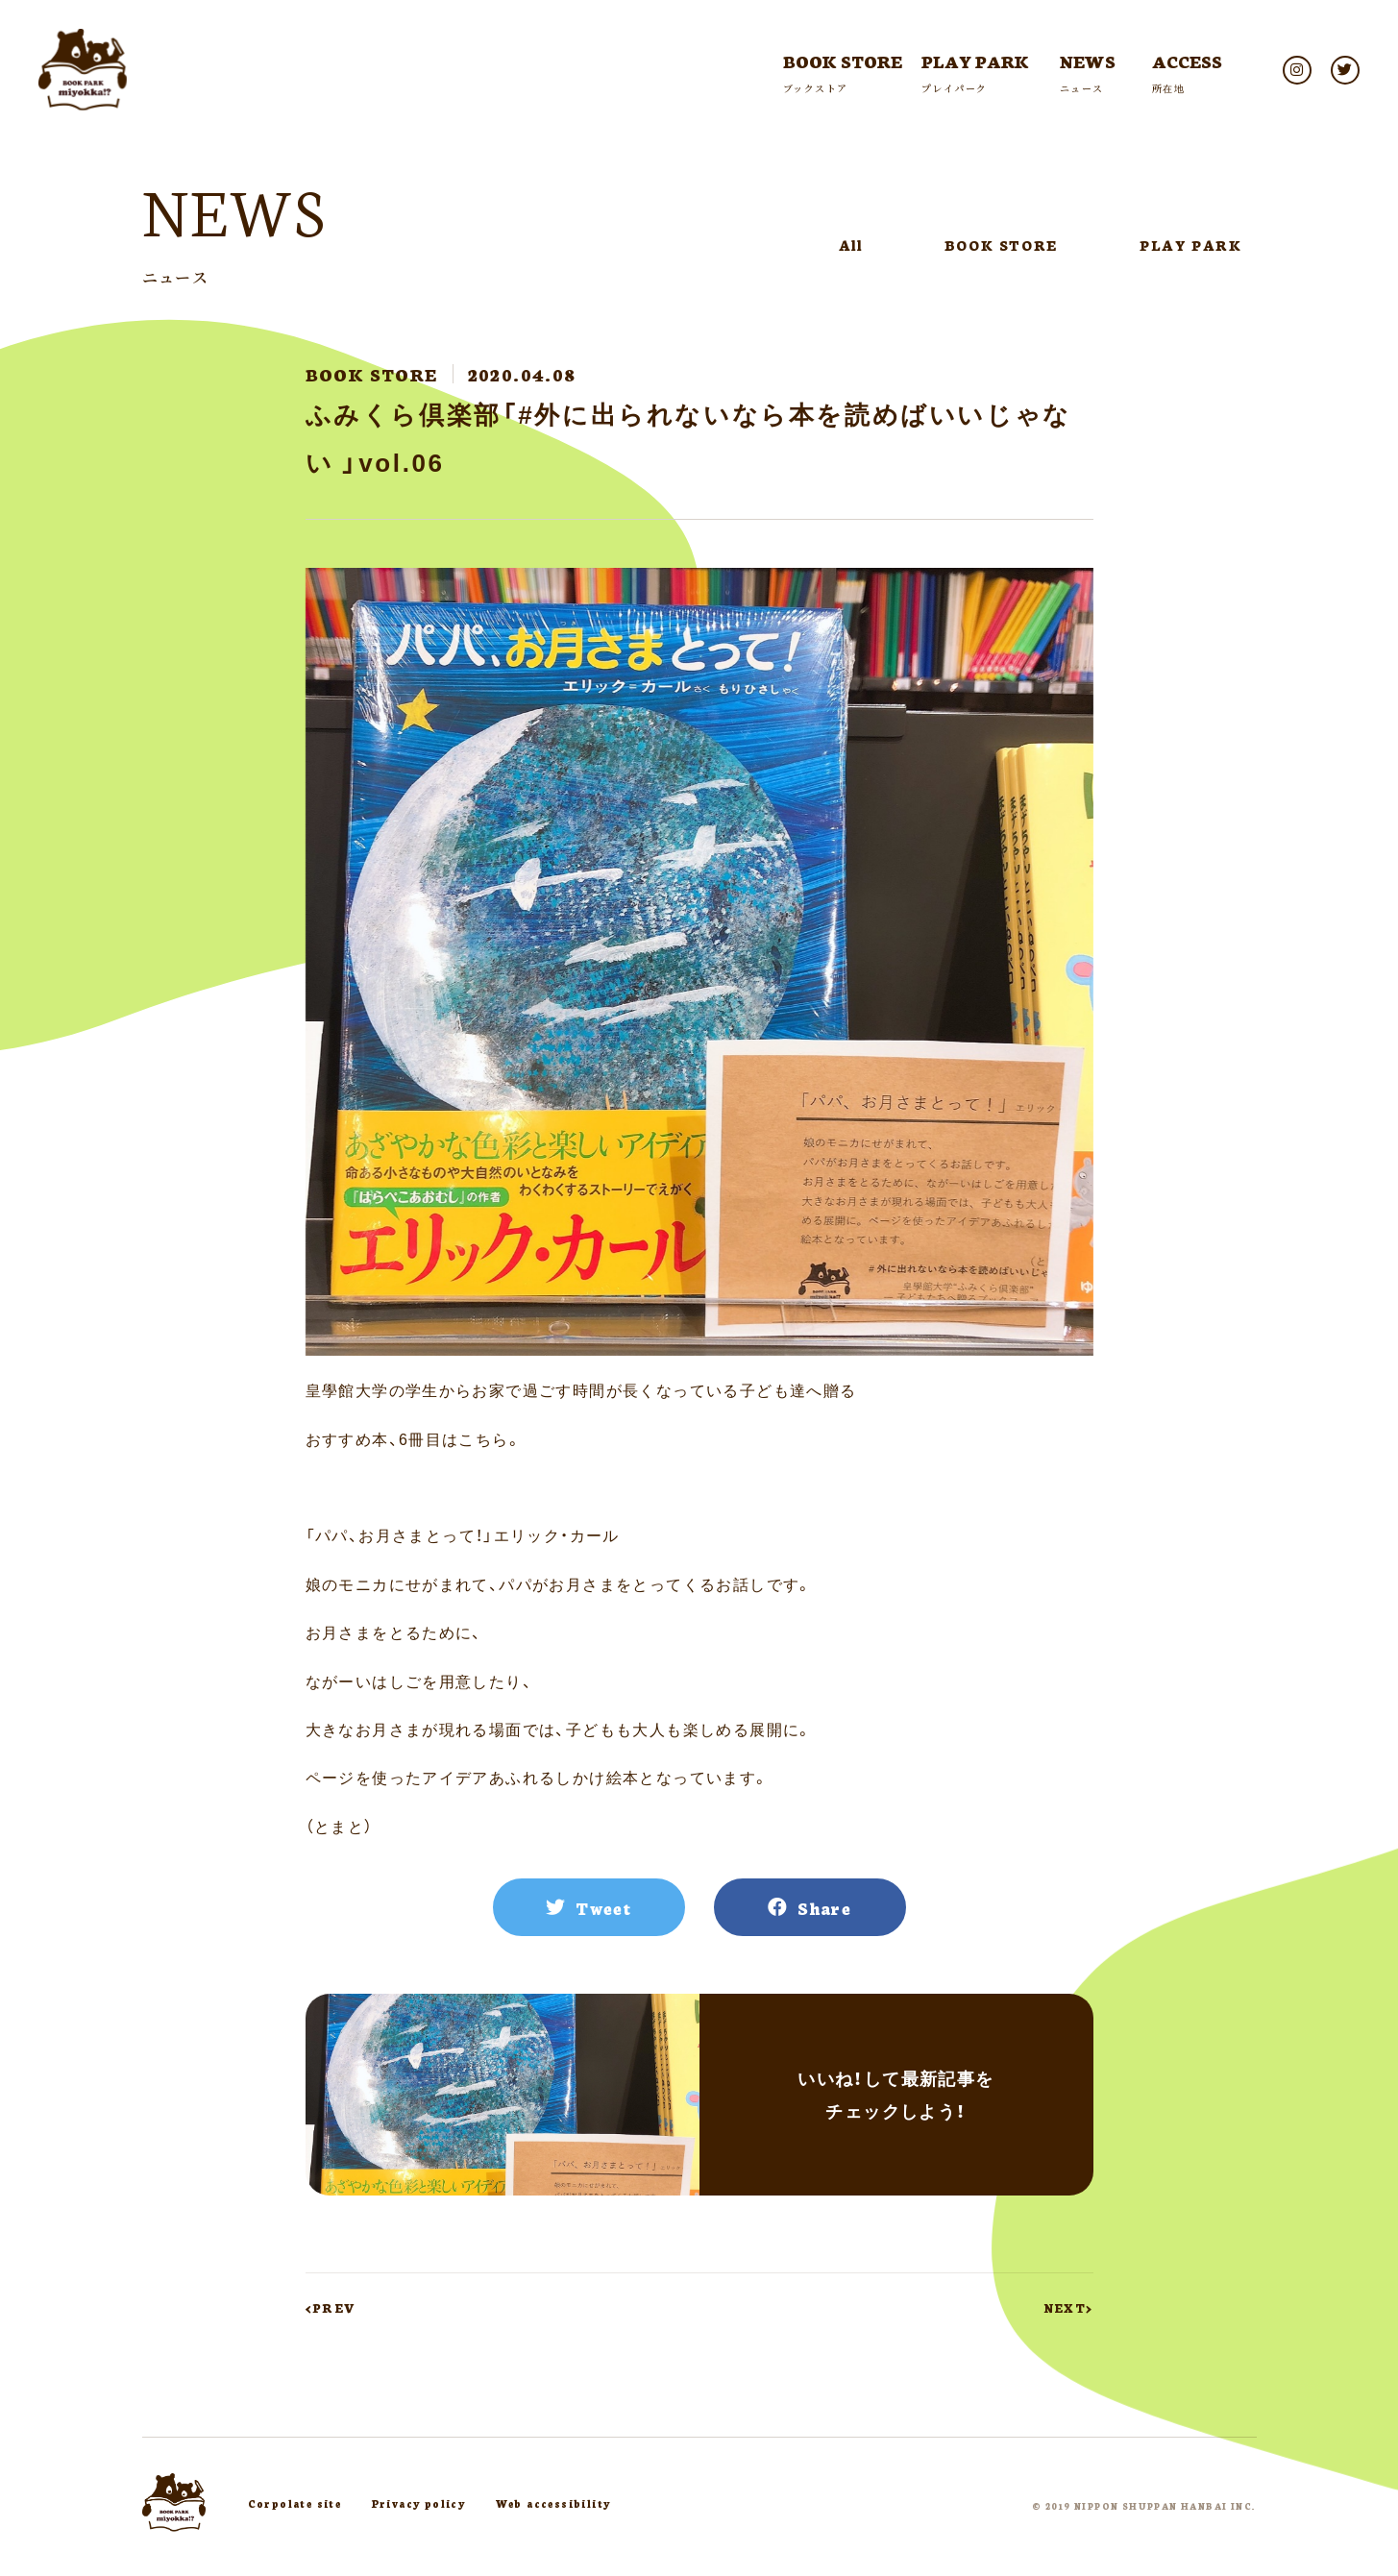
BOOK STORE (1001, 245)
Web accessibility (553, 2503)
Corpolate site (295, 2503)
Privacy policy (419, 2503)
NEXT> (1068, 2307)
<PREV (331, 2307)
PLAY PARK (1190, 245)
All (851, 245)
